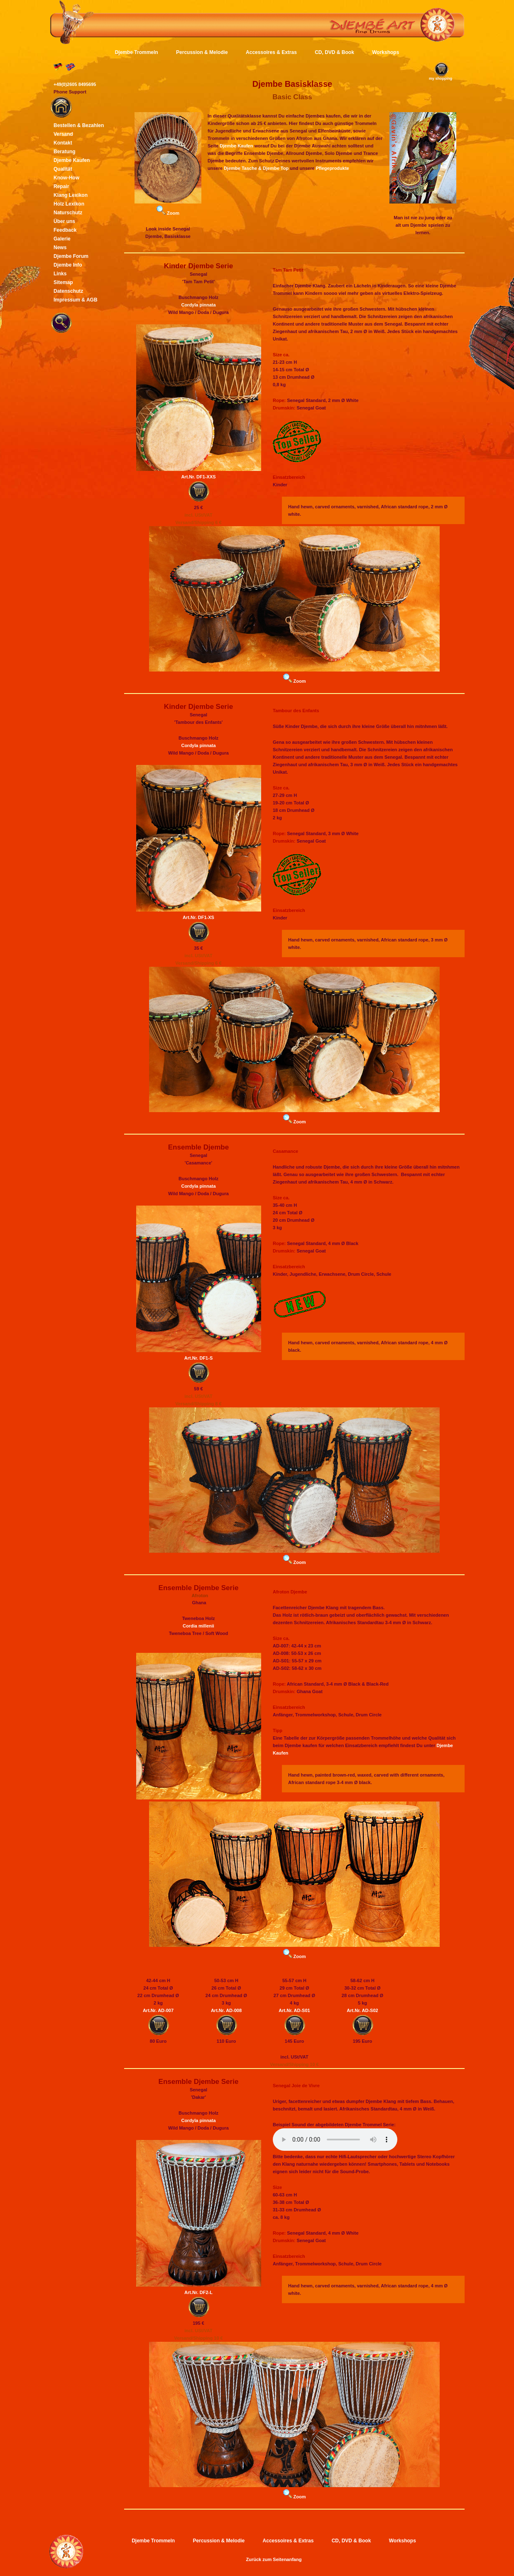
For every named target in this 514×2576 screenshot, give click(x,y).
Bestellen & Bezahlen (79, 125)
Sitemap (63, 282)
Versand (63, 134)
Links (60, 274)
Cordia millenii (198, 1625)
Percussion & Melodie (202, 52)
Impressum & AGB (76, 300)
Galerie (62, 239)
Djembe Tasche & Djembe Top (256, 168)
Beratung (65, 151)
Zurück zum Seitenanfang (274, 2559)
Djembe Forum (71, 256)
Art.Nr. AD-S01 (294, 2010)
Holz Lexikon (69, 204)
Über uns (64, 221)
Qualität (63, 169)
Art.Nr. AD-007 (158, 2010)
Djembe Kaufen (236, 145)
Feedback (65, 230)
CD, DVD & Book (334, 52)
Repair (61, 186)
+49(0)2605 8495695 (75, 84)
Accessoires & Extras (271, 52)
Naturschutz (68, 213)
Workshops (385, 52)
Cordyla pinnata (198, 304)
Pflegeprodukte (332, 168)
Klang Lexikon (71, 195)
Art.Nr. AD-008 (226, 2010)
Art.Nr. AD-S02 (362, 2010)
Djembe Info (68, 265)
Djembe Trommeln (136, 52)
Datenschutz (68, 291)
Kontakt (63, 143)
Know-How (66, 178)
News (60, 247)
